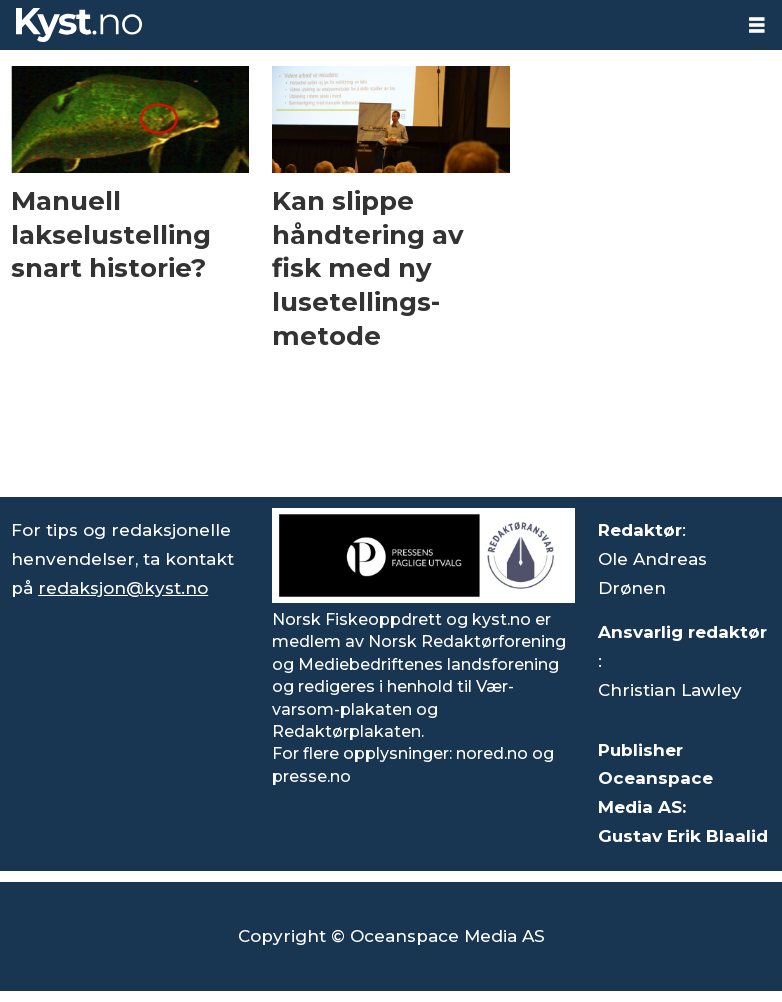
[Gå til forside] (366, 25)
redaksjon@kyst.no (123, 588)
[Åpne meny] (757, 25)
